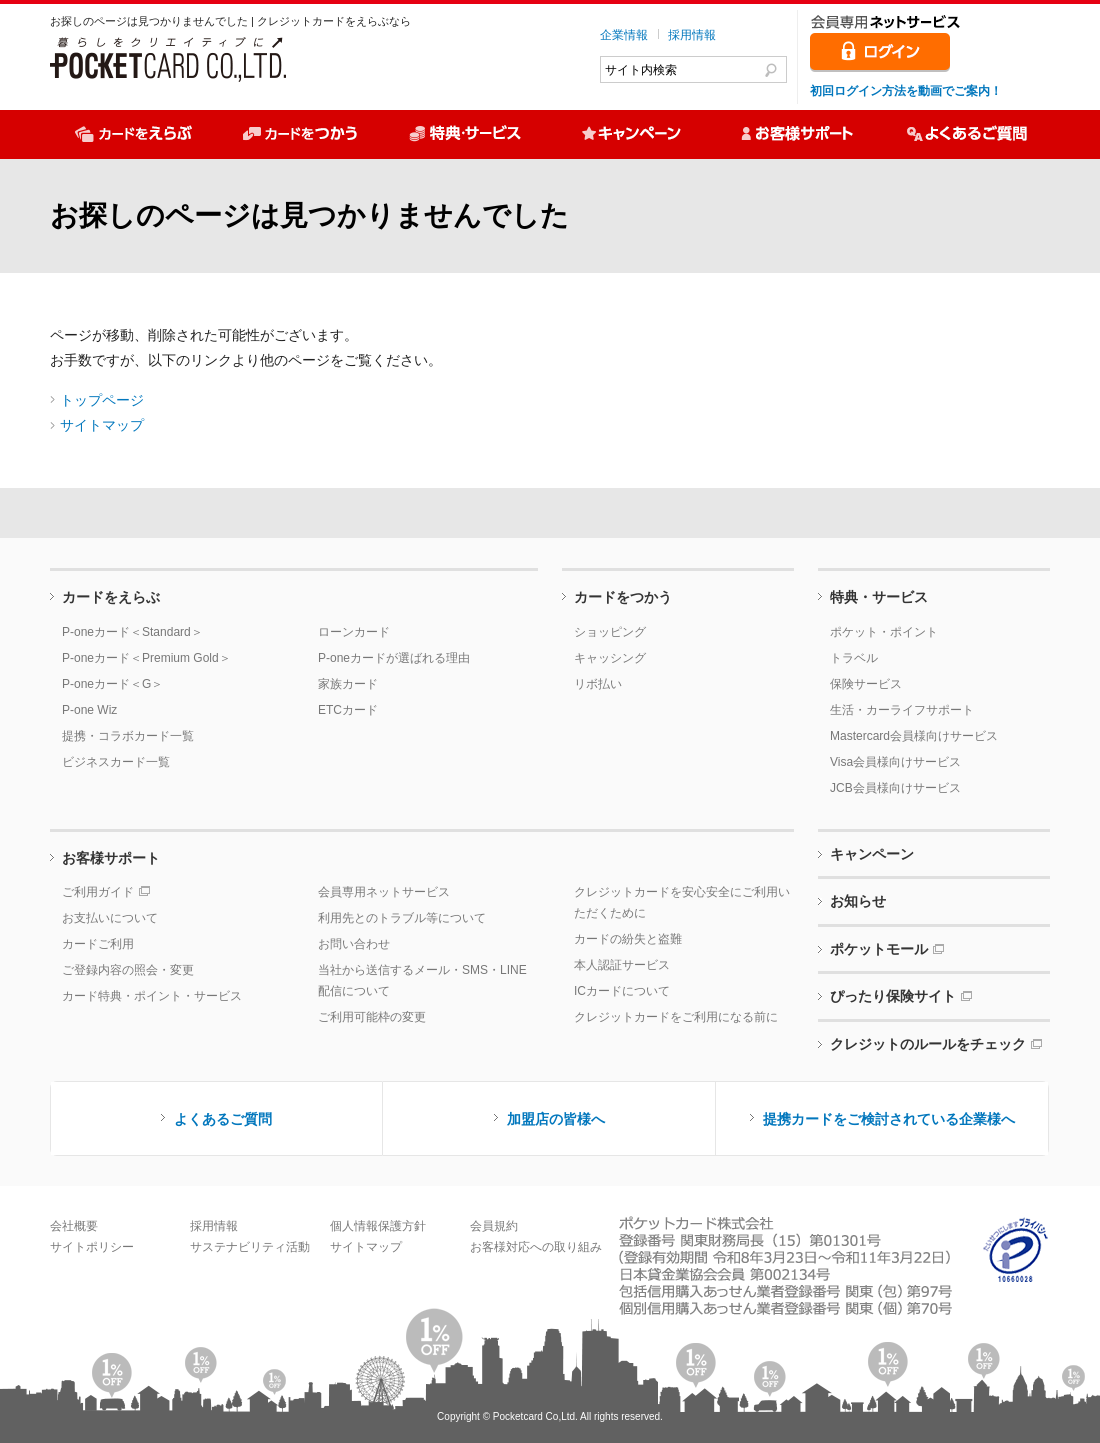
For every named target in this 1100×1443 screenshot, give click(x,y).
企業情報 (624, 35)
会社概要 (74, 1226)
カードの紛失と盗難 (628, 939)
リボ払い (598, 684)
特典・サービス (879, 597)
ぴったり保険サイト (893, 996)
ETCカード (348, 710)
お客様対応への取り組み (536, 1247)
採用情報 (692, 35)
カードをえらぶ (111, 597)
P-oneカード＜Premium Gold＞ (146, 658)
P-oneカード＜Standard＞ (132, 632)
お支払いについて (110, 918)
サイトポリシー (92, 1247)
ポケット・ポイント (884, 632)
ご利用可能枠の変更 (372, 1017)
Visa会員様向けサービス (895, 762)
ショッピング (610, 632)
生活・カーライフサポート (902, 710)
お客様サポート (111, 858)
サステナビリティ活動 (250, 1247)
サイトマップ (102, 425)
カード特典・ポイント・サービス (152, 996)
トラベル (854, 658)
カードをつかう (623, 597)
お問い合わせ (354, 944)
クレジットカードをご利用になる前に (676, 1017)
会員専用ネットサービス (384, 892)
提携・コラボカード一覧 (128, 736)
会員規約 (494, 1226)
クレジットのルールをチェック (928, 1044)
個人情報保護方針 (378, 1226)
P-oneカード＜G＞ (112, 684)
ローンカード (354, 632)
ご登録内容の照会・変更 (128, 970)
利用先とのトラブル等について (402, 918)
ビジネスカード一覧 (116, 762)
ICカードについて (622, 991)
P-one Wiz (89, 710)
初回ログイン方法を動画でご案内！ (906, 91)
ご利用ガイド (98, 892)
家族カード (348, 684)
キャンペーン (872, 854)
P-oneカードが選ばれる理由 (394, 658)
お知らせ (858, 901)
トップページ (102, 400)
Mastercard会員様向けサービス (914, 736)
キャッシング (610, 658)
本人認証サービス (622, 965)
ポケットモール (879, 949)
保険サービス (866, 684)
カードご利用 (98, 944)
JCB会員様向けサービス (895, 788)
